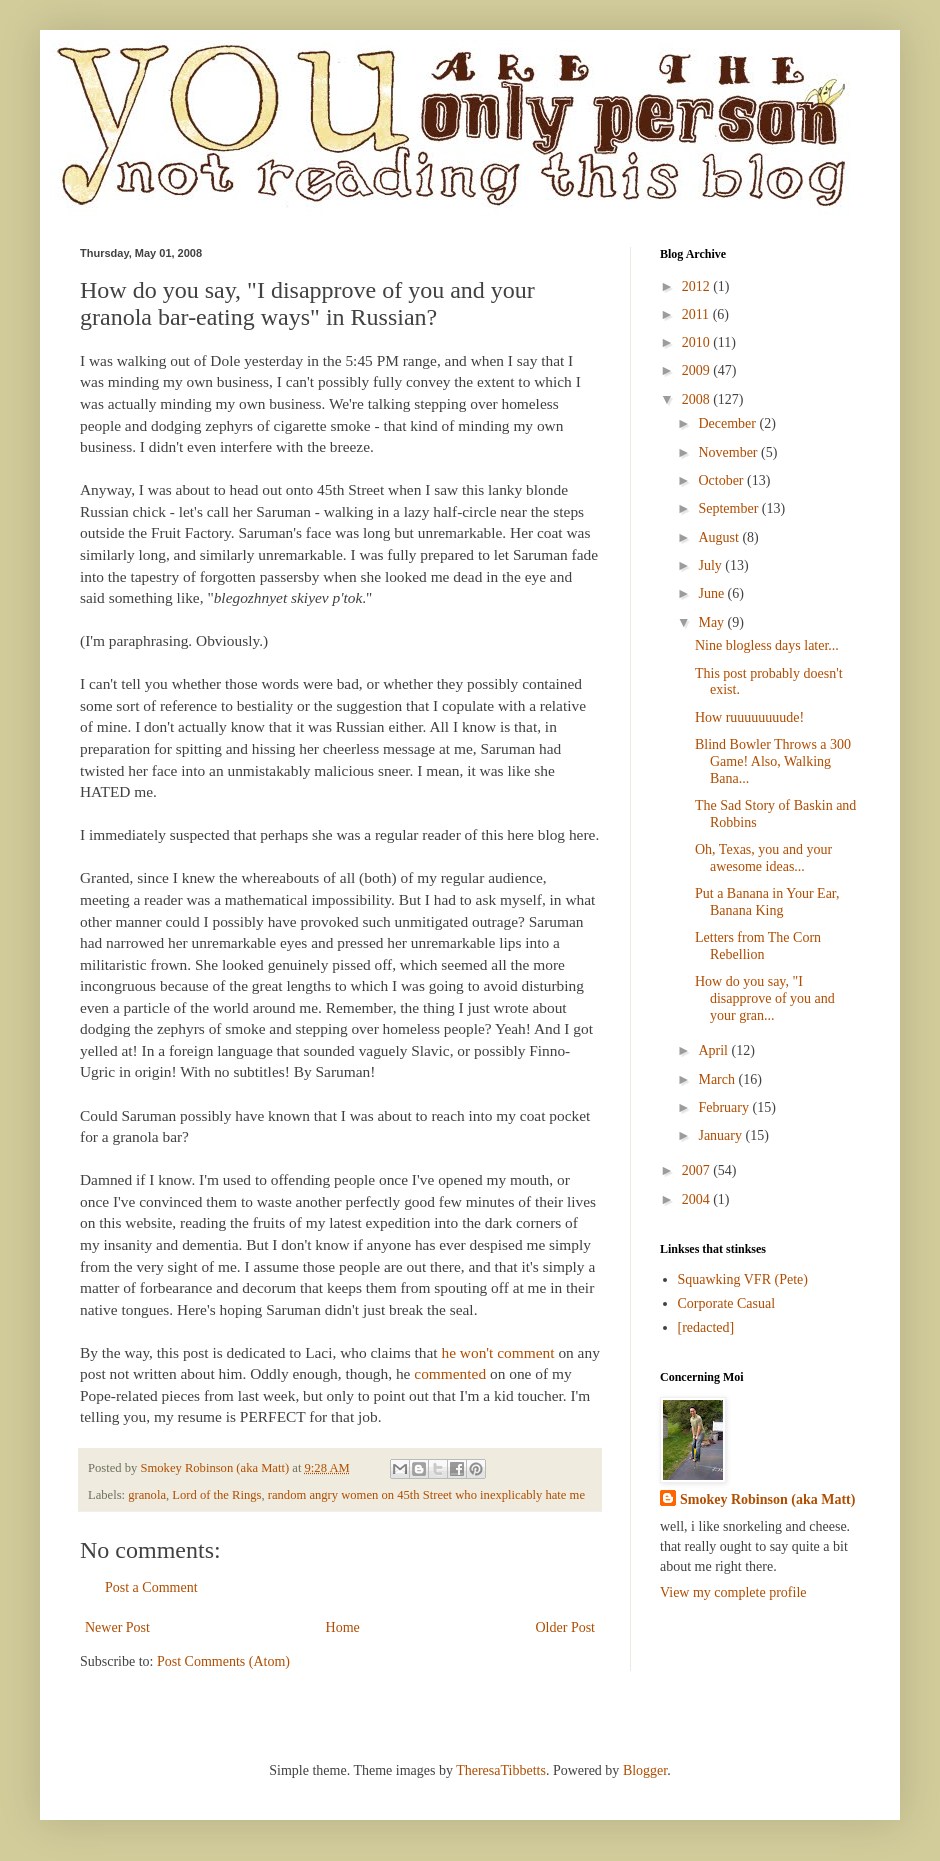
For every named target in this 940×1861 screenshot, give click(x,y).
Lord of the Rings (216, 1495)
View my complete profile (733, 1592)
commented (450, 1373)
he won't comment (497, 1352)
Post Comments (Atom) (223, 1661)
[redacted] (706, 1327)
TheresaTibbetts (501, 1770)
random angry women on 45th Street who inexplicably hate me (426, 1495)
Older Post (566, 1627)
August (720, 537)
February (725, 1107)
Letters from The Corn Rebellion (758, 946)
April (714, 1050)
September (729, 508)
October (722, 480)
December (728, 423)
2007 (698, 1170)
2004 (698, 1199)
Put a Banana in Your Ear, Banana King (767, 902)
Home (343, 1627)
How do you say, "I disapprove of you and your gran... (765, 998)
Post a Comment (151, 1587)
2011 (697, 314)
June (712, 593)
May (712, 622)
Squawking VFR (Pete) (743, 1279)
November (729, 452)
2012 (698, 286)
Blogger (645, 1770)
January (721, 1135)
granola (147, 1495)
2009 (698, 370)
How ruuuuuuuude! (749, 717)
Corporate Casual (727, 1303)
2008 (698, 399)
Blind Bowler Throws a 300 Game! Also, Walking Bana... (773, 761)
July (711, 565)
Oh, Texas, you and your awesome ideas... (763, 858)
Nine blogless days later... (767, 645)
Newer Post (117, 1627)
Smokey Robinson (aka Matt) (767, 1499)
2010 (698, 342)
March (718, 1079)
